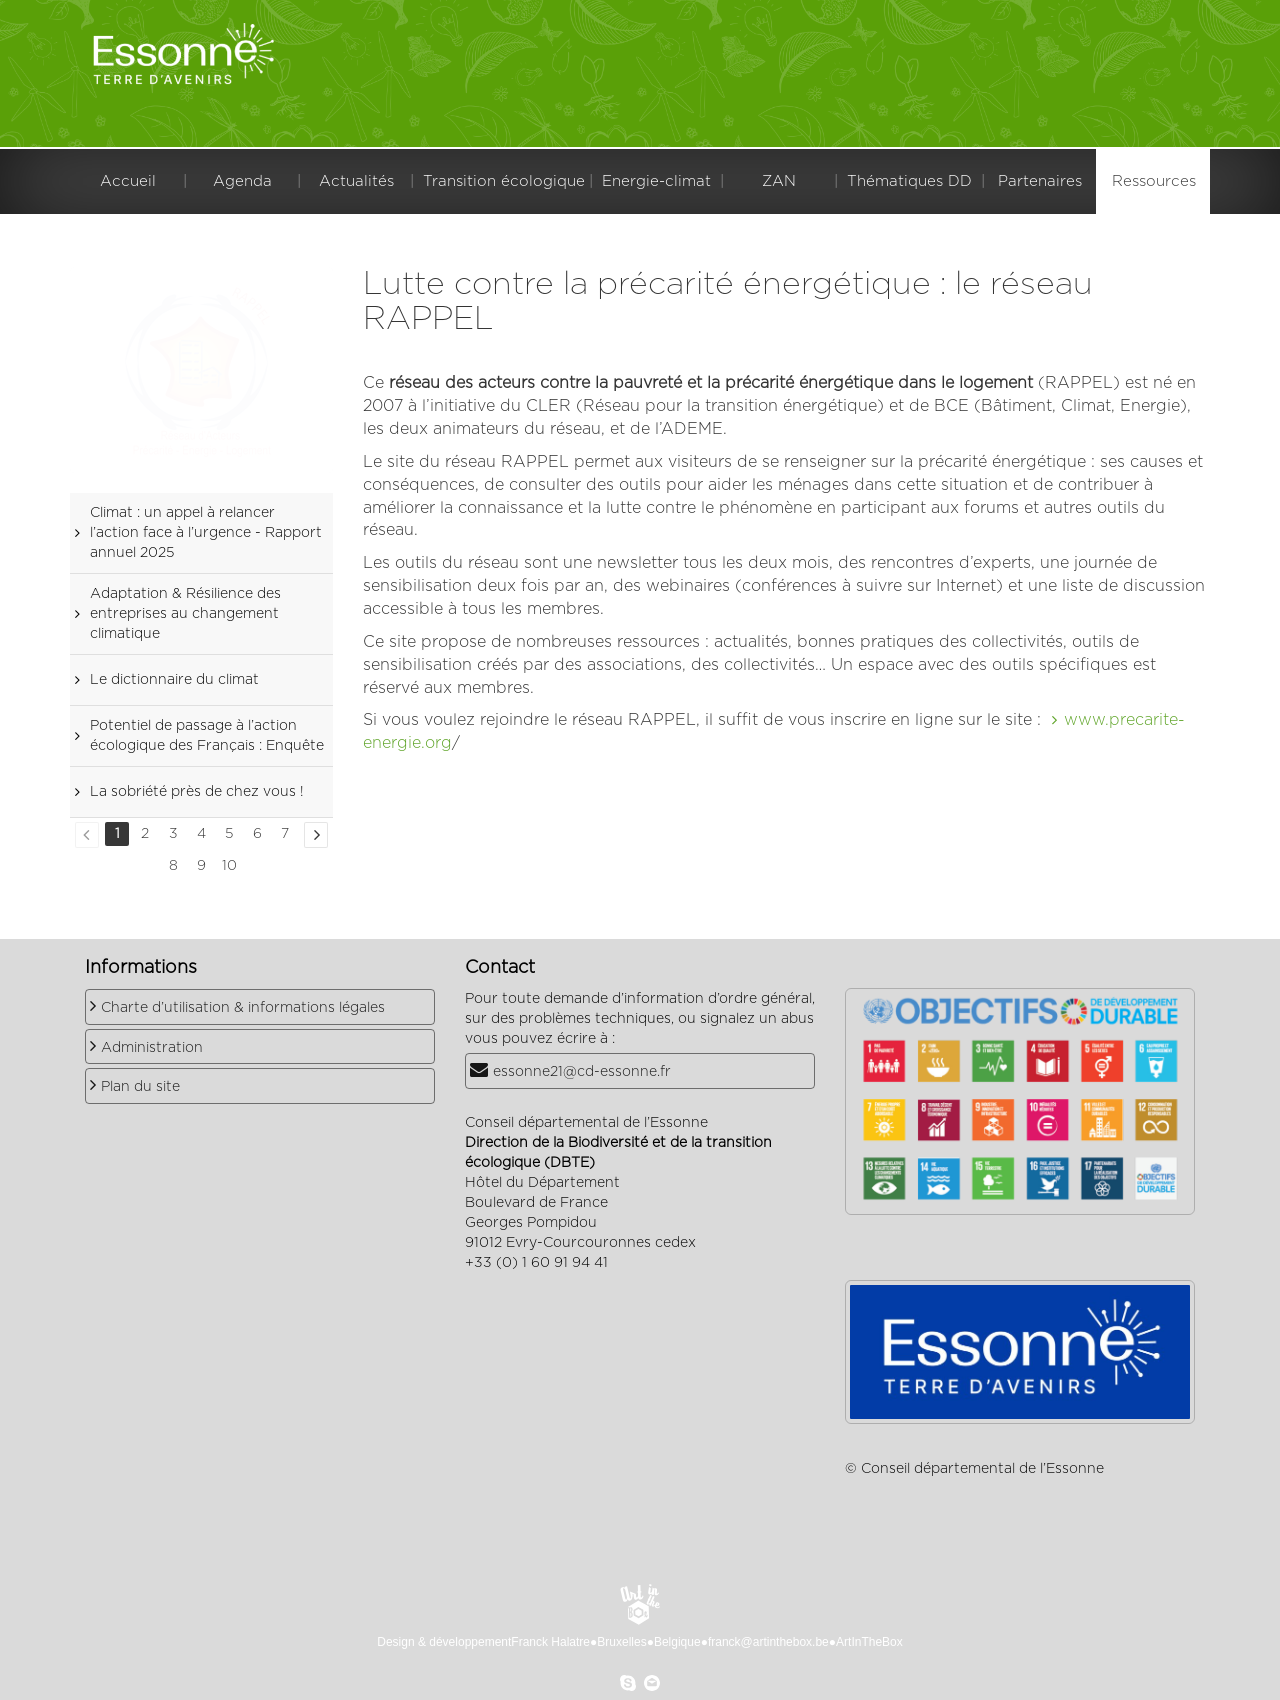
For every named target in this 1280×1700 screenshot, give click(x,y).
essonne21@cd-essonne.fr (582, 1072)
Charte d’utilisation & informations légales (243, 1008)
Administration (152, 1048)
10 (229, 866)
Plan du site (140, 1087)
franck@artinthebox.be (768, 1642)
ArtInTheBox (869, 1642)
